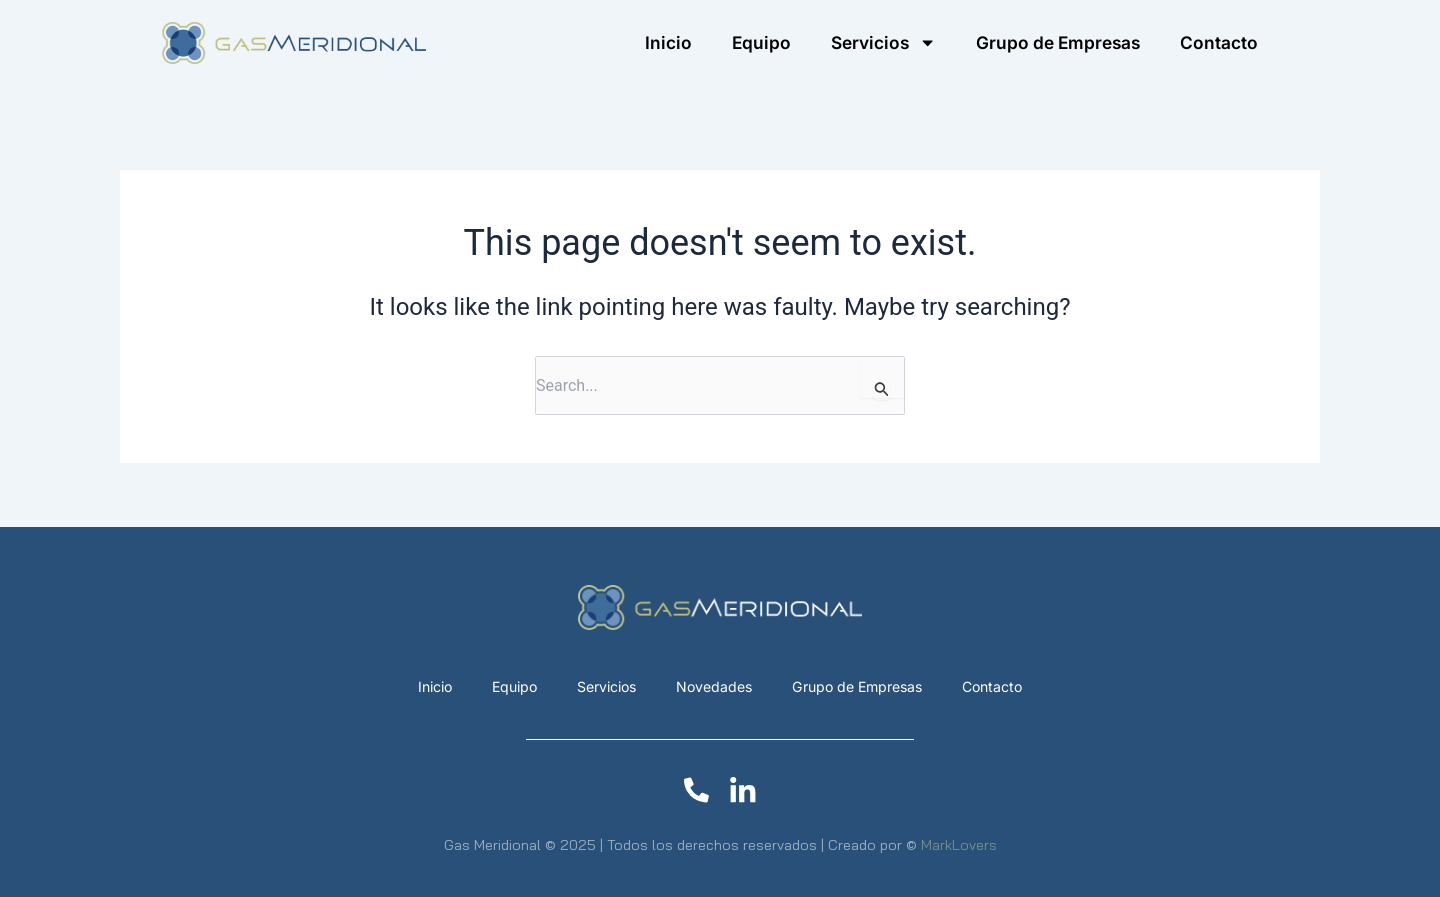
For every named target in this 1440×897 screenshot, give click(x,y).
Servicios (603, 686)
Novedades (713, 686)
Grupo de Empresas (1058, 42)
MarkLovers (959, 845)
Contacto (1219, 42)
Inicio (668, 42)
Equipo (761, 42)
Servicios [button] (883, 42)
